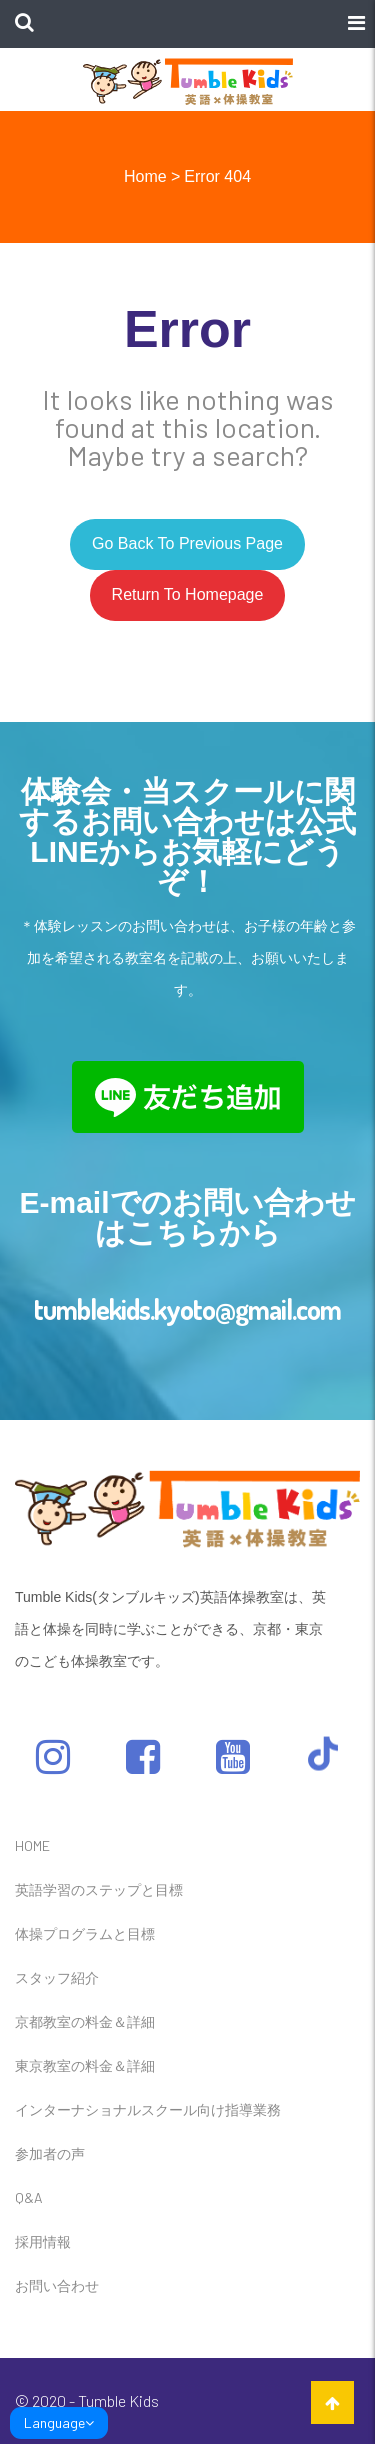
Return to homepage (188, 594)
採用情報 (43, 2241)
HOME (32, 1845)
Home (145, 176)
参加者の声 (50, 2153)
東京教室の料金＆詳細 (85, 2065)
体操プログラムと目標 (85, 1933)
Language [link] (59, 2422)
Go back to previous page (187, 543)
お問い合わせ (57, 2285)
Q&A (29, 2197)
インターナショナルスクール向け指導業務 (148, 2109)
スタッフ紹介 (57, 1977)
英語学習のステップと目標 (99, 1889)
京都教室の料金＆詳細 (85, 2021)
